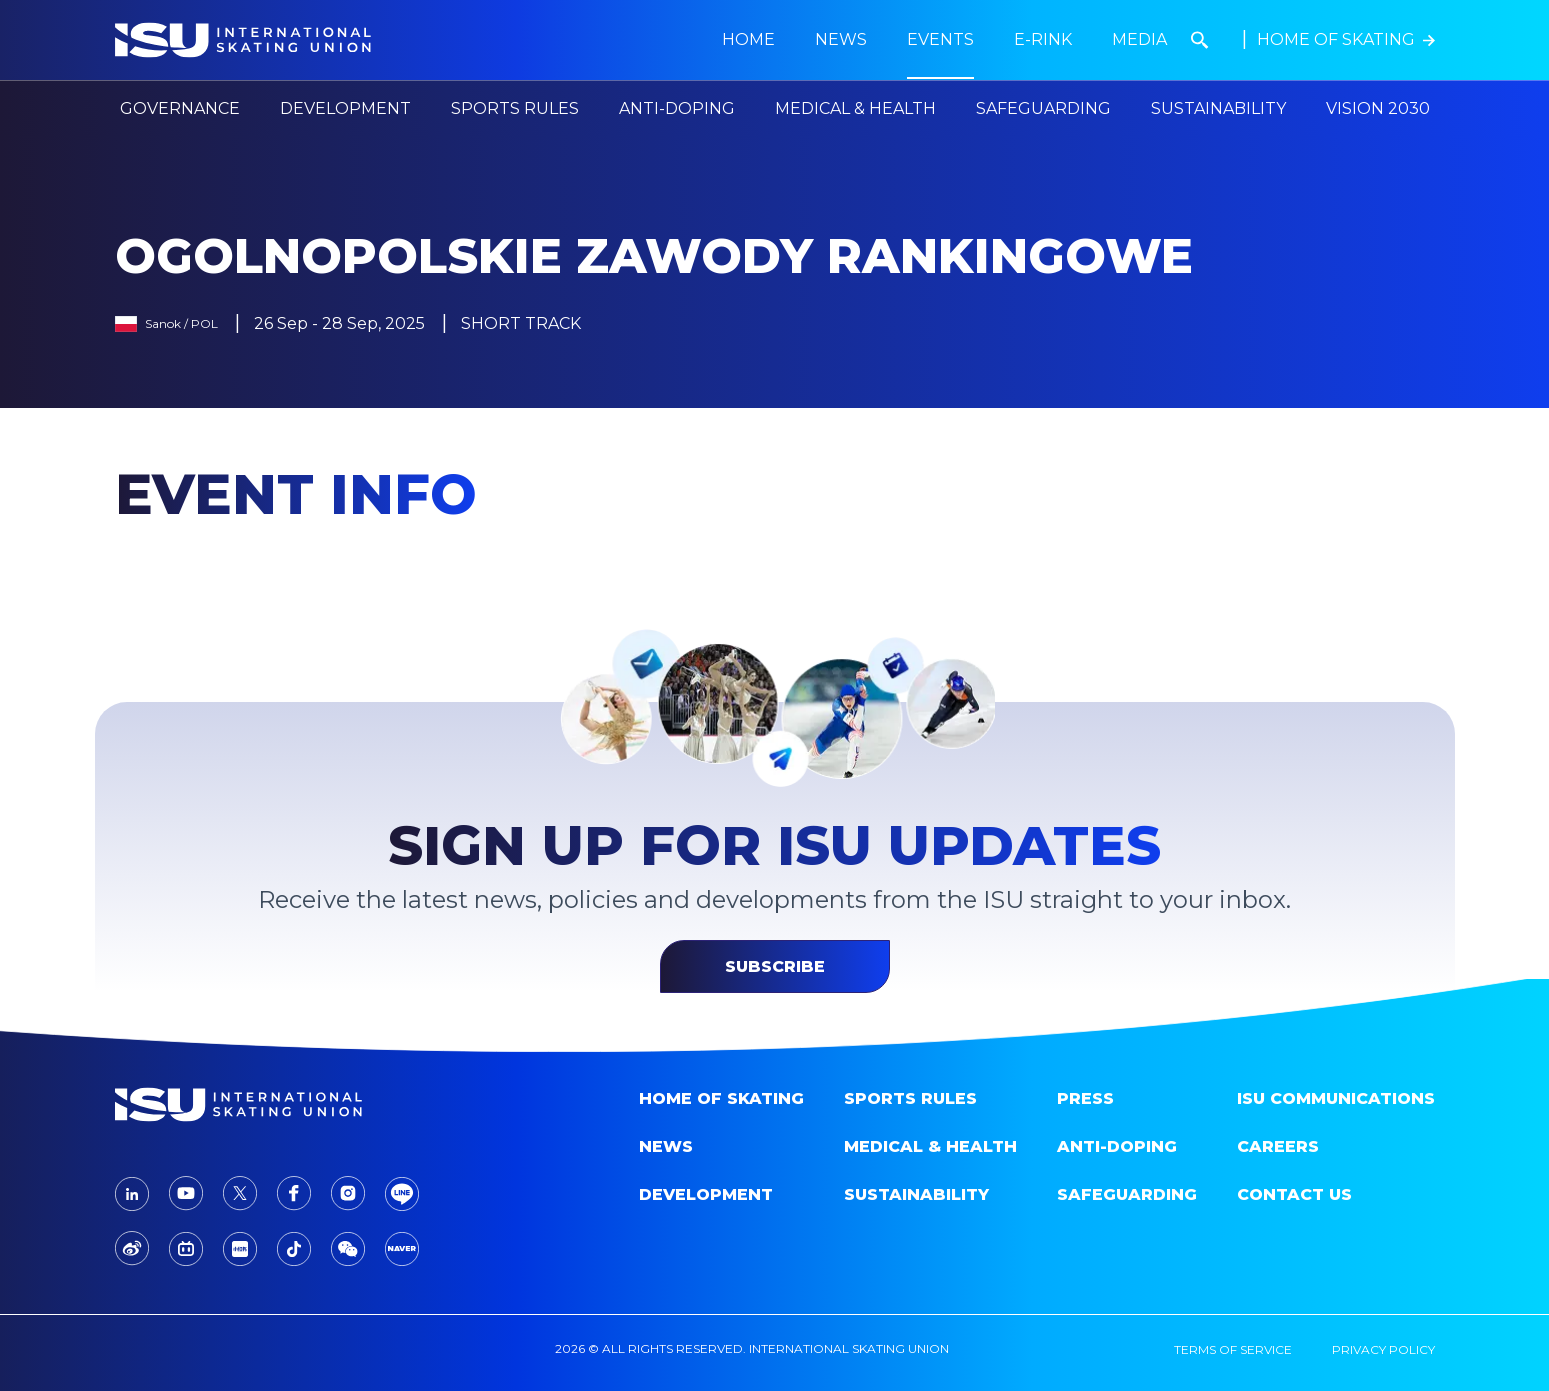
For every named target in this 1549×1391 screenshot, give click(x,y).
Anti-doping (1117, 1146)
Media (1139, 39)
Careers (1278, 1146)
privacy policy (1383, 1349)
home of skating (721, 1098)
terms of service (1233, 1349)
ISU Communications (1336, 1098)
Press (1085, 1098)
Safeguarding (1043, 108)
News (666, 1146)
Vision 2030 (1378, 108)
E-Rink (1043, 39)
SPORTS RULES (910, 1098)
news (841, 39)
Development (706, 1194)
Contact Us (1294, 1194)
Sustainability (1218, 108)
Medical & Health (930, 1146)
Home (748, 39)
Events (940, 39)
